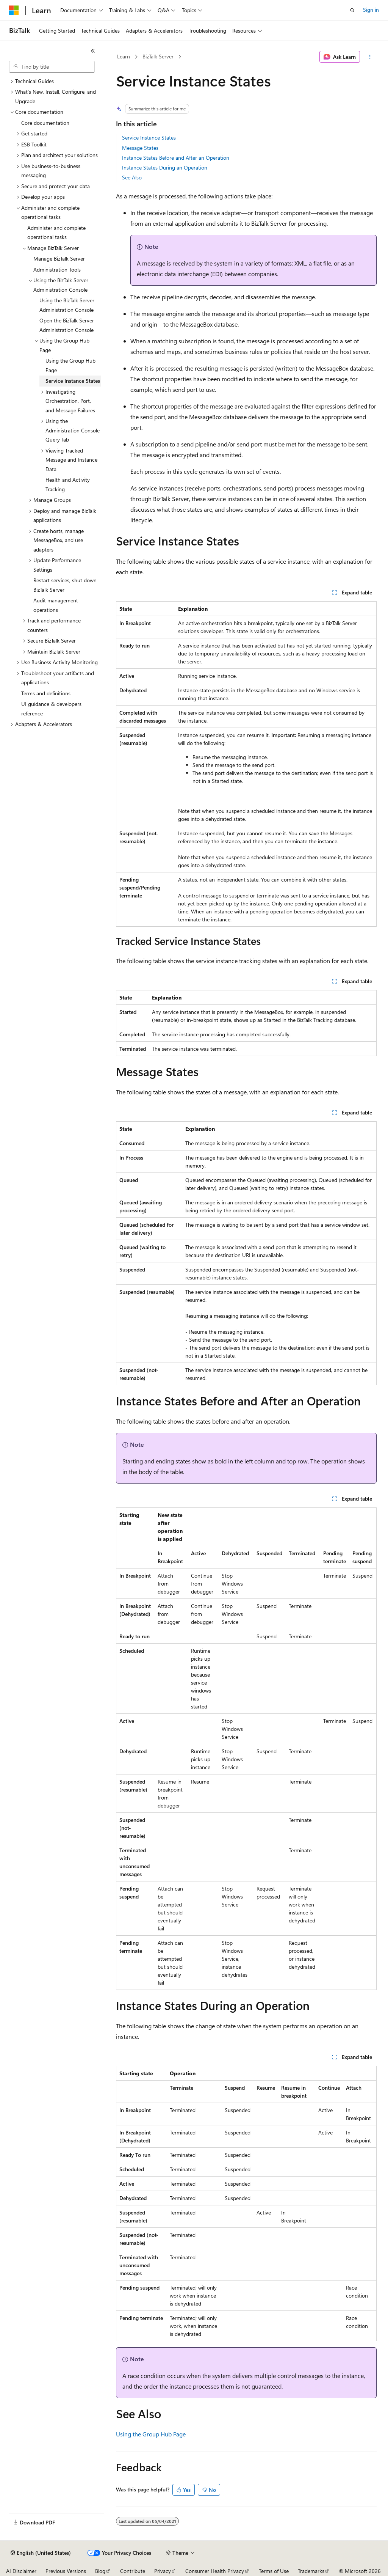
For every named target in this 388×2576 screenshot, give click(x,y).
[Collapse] (93, 51)
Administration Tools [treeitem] (57, 269)
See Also (132, 177)
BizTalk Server (158, 56)
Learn (123, 56)
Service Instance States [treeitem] (72, 380)
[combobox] (52, 67)
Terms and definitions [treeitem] (45, 693)
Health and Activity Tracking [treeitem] (67, 484)
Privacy (162, 2570)
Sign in (371, 9)
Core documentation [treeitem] (45, 122)
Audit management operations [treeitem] (55, 605)
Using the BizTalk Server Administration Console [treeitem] (66, 305)
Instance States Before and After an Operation (175, 157)
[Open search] (352, 10)
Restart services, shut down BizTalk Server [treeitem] (65, 585)
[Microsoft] (14, 10)
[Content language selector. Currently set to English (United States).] (40, 2553)
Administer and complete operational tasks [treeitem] (56, 232)
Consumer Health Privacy (214, 2570)
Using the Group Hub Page (151, 2434)
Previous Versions (65, 2570)
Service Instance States (149, 137)
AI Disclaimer (21, 2570)
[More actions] (369, 57)
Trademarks (311, 2570)
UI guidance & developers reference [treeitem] (51, 708)
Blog (100, 2570)
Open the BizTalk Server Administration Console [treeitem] (66, 325)
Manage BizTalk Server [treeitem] (59, 258)
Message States (140, 147)
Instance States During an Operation (164, 167)
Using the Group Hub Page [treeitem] (70, 365)
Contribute (132, 2570)
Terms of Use (274, 2570)
